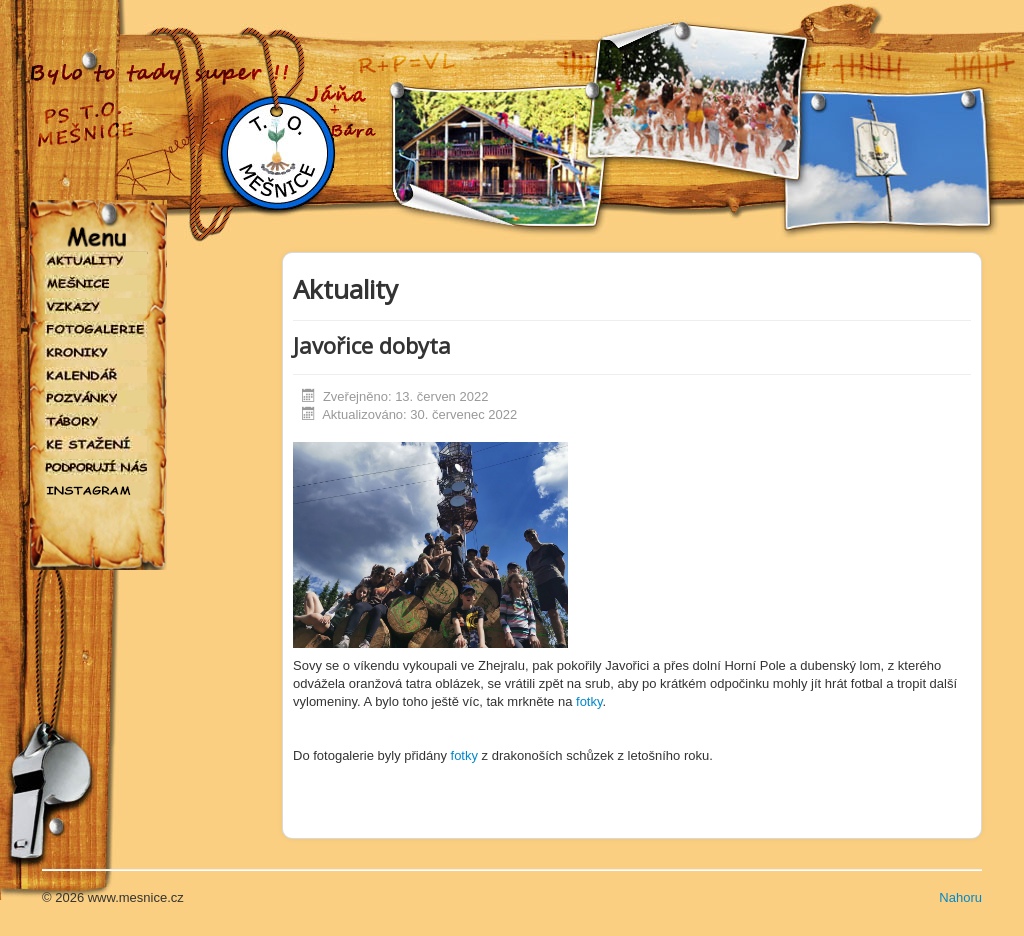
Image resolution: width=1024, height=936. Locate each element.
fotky (589, 701)
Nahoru (960, 897)
